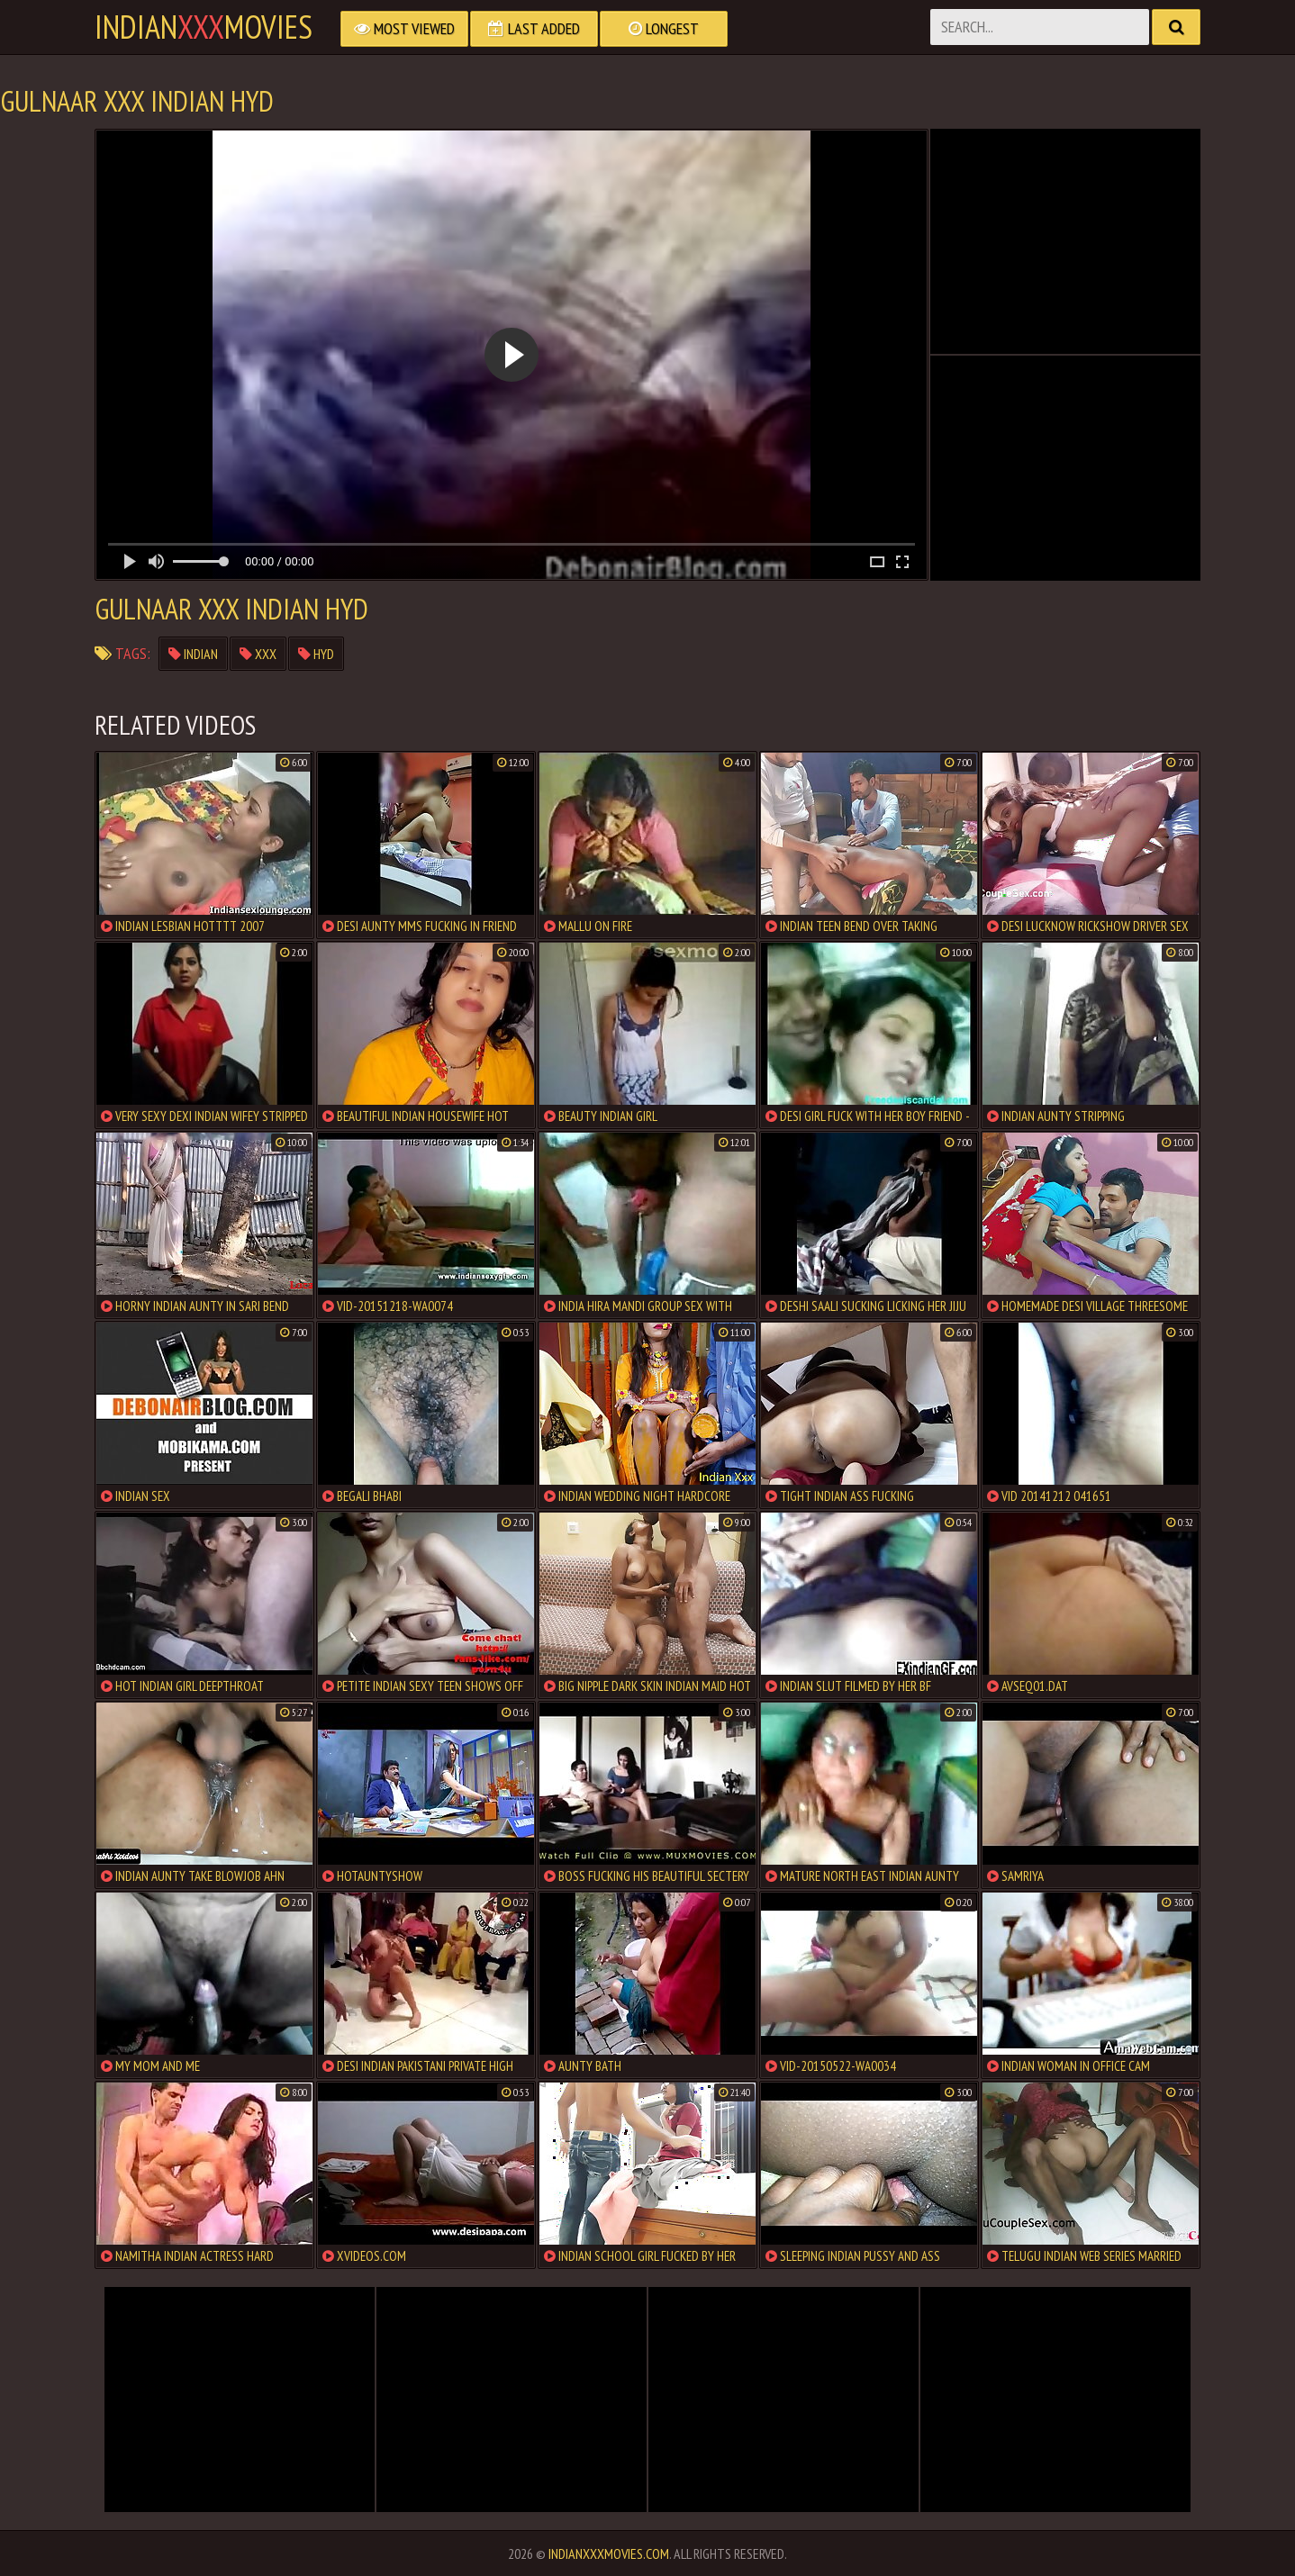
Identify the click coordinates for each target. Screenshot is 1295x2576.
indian (193, 654)
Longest (664, 28)
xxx (258, 654)
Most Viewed (404, 28)
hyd (316, 654)
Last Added (534, 28)
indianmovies (203, 27)
